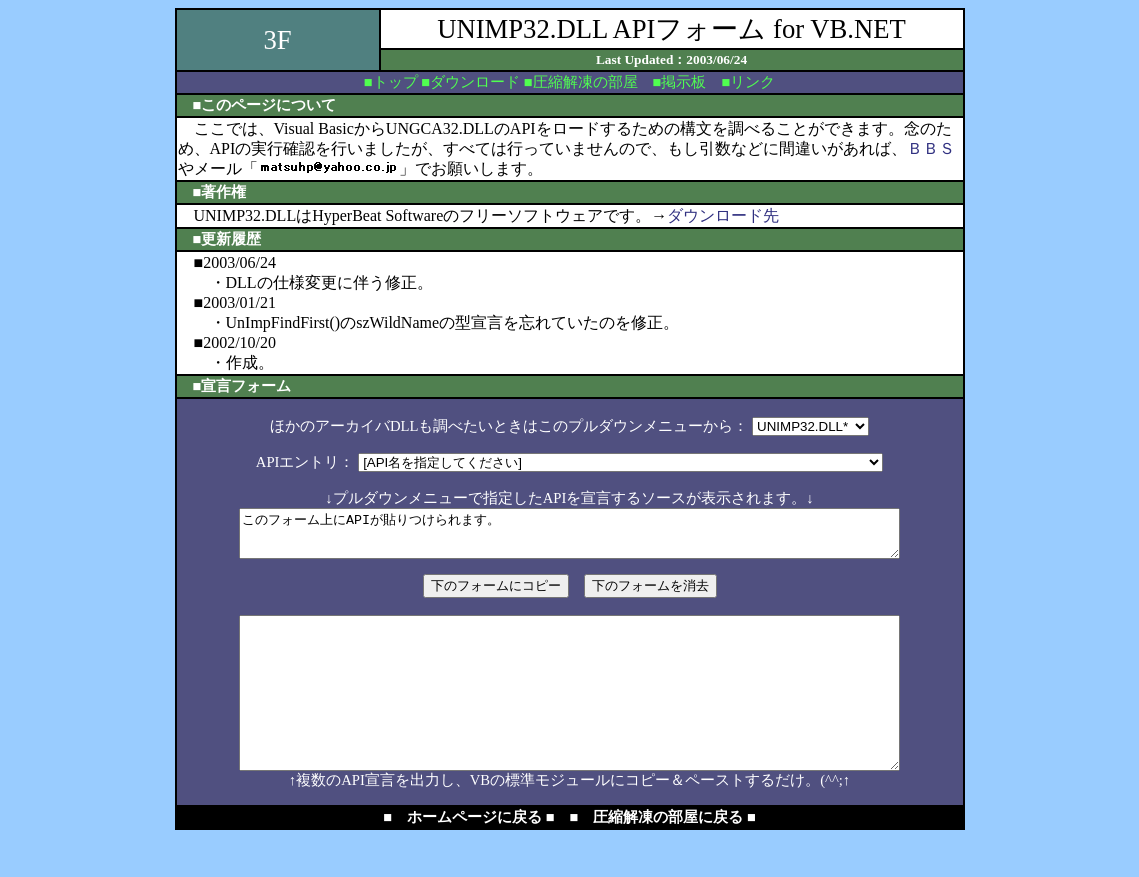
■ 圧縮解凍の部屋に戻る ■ (663, 856)
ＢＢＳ (931, 148)
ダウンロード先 (723, 215)
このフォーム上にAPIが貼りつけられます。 (569, 538)
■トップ (391, 82)
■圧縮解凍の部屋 (581, 82)
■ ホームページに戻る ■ (468, 856)
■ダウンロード (470, 82)
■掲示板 (680, 82)
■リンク (748, 82)
